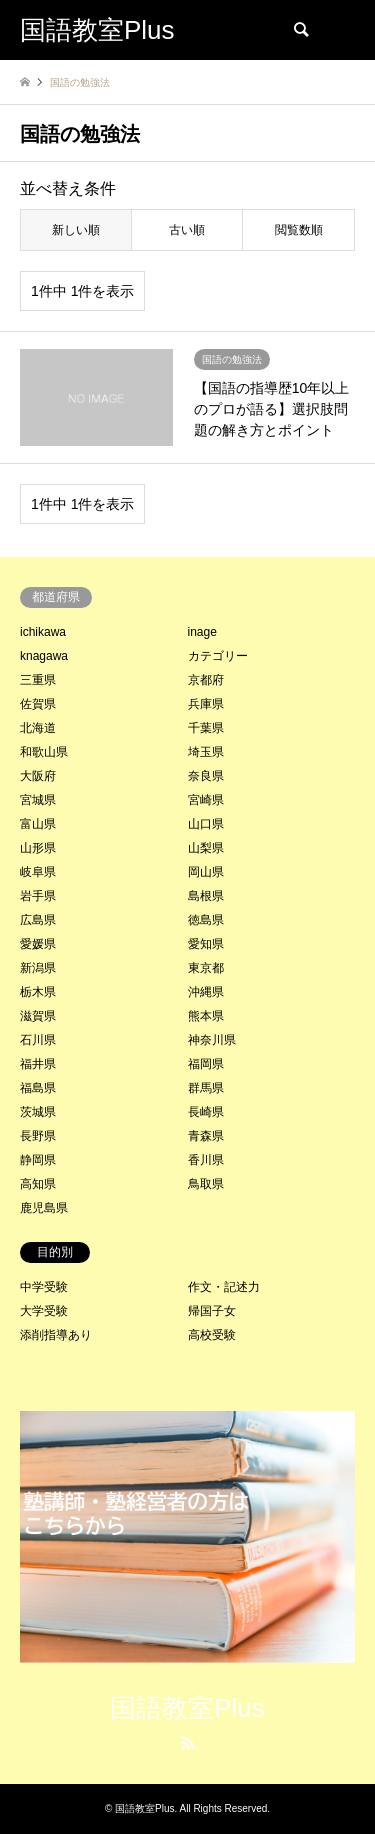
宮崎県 (206, 800)
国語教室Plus (187, 1708)
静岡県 (38, 1160)
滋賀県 (38, 1016)
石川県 (38, 1040)
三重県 (38, 680)
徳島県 (206, 920)
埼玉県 (206, 752)
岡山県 (206, 872)
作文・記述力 (224, 1287)
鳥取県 (206, 1184)
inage (202, 632)
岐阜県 (38, 872)
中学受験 (44, 1287)
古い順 (187, 230)
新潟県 (38, 968)
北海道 (38, 728)
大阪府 (38, 776)
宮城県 (38, 800)
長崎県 (206, 1112)
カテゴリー (218, 656)
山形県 (38, 848)
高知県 (38, 1184)
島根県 (206, 896)
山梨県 (206, 848)
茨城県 (38, 1112)
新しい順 (76, 230)
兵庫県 (206, 704)
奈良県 (206, 776)
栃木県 (38, 992)
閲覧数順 (299, 230)
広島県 (38, 920)
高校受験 (212, 1335)
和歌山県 (44, 752)
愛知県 (206, 944)
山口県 (206, 824)
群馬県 (206, 1088)
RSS (188, 1743)
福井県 (38, 1064)
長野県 (38, 1136)
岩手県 (38, 896)
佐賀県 (38, 704)
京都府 (206, 680)
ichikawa (43, 632)
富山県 (38, 824)
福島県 (38, 1088)
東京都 (206, 968)
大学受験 (44, 1311)
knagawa (44, 656)
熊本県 (206, 1016)
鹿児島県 (44, 1208)
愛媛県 (38, 944)
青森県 (206, 1136)
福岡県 (206, 1064)
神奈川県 (212, 1040)
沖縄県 (206, 992)
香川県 (206, 1160)
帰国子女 (212, 1311)
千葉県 (206, 728)
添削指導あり (56, 1335)
